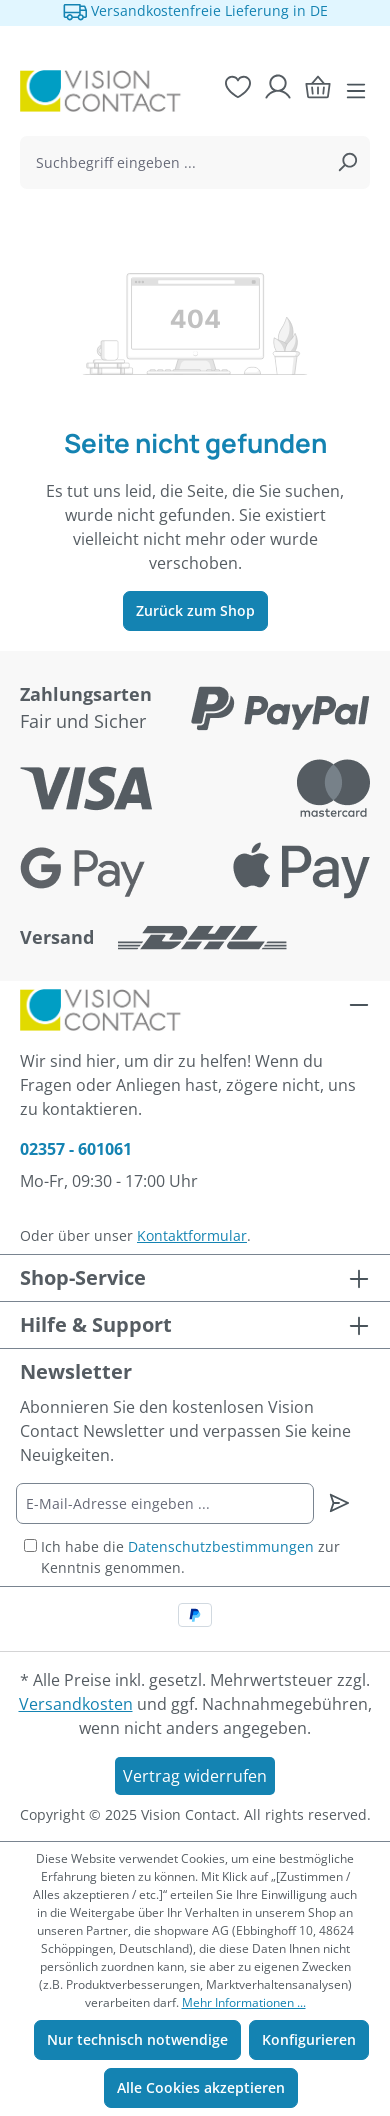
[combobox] (172, 162)
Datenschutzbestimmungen (221, 1546)
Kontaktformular (192, 1235)
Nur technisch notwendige (137, 2039)
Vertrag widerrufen (195, 1776)
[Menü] (356, 91)
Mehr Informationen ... (244, 2002)
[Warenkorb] (318, 87)
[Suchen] (347, 162)
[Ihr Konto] (278, 87)
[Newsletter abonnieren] (339, 1503)
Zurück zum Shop (195, 610)
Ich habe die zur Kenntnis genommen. (190, 1557)
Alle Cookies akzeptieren (201, 2087)
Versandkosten (76, 1704)
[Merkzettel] (238, 87)
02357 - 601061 (76, 1149)
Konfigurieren (309, 2039)
